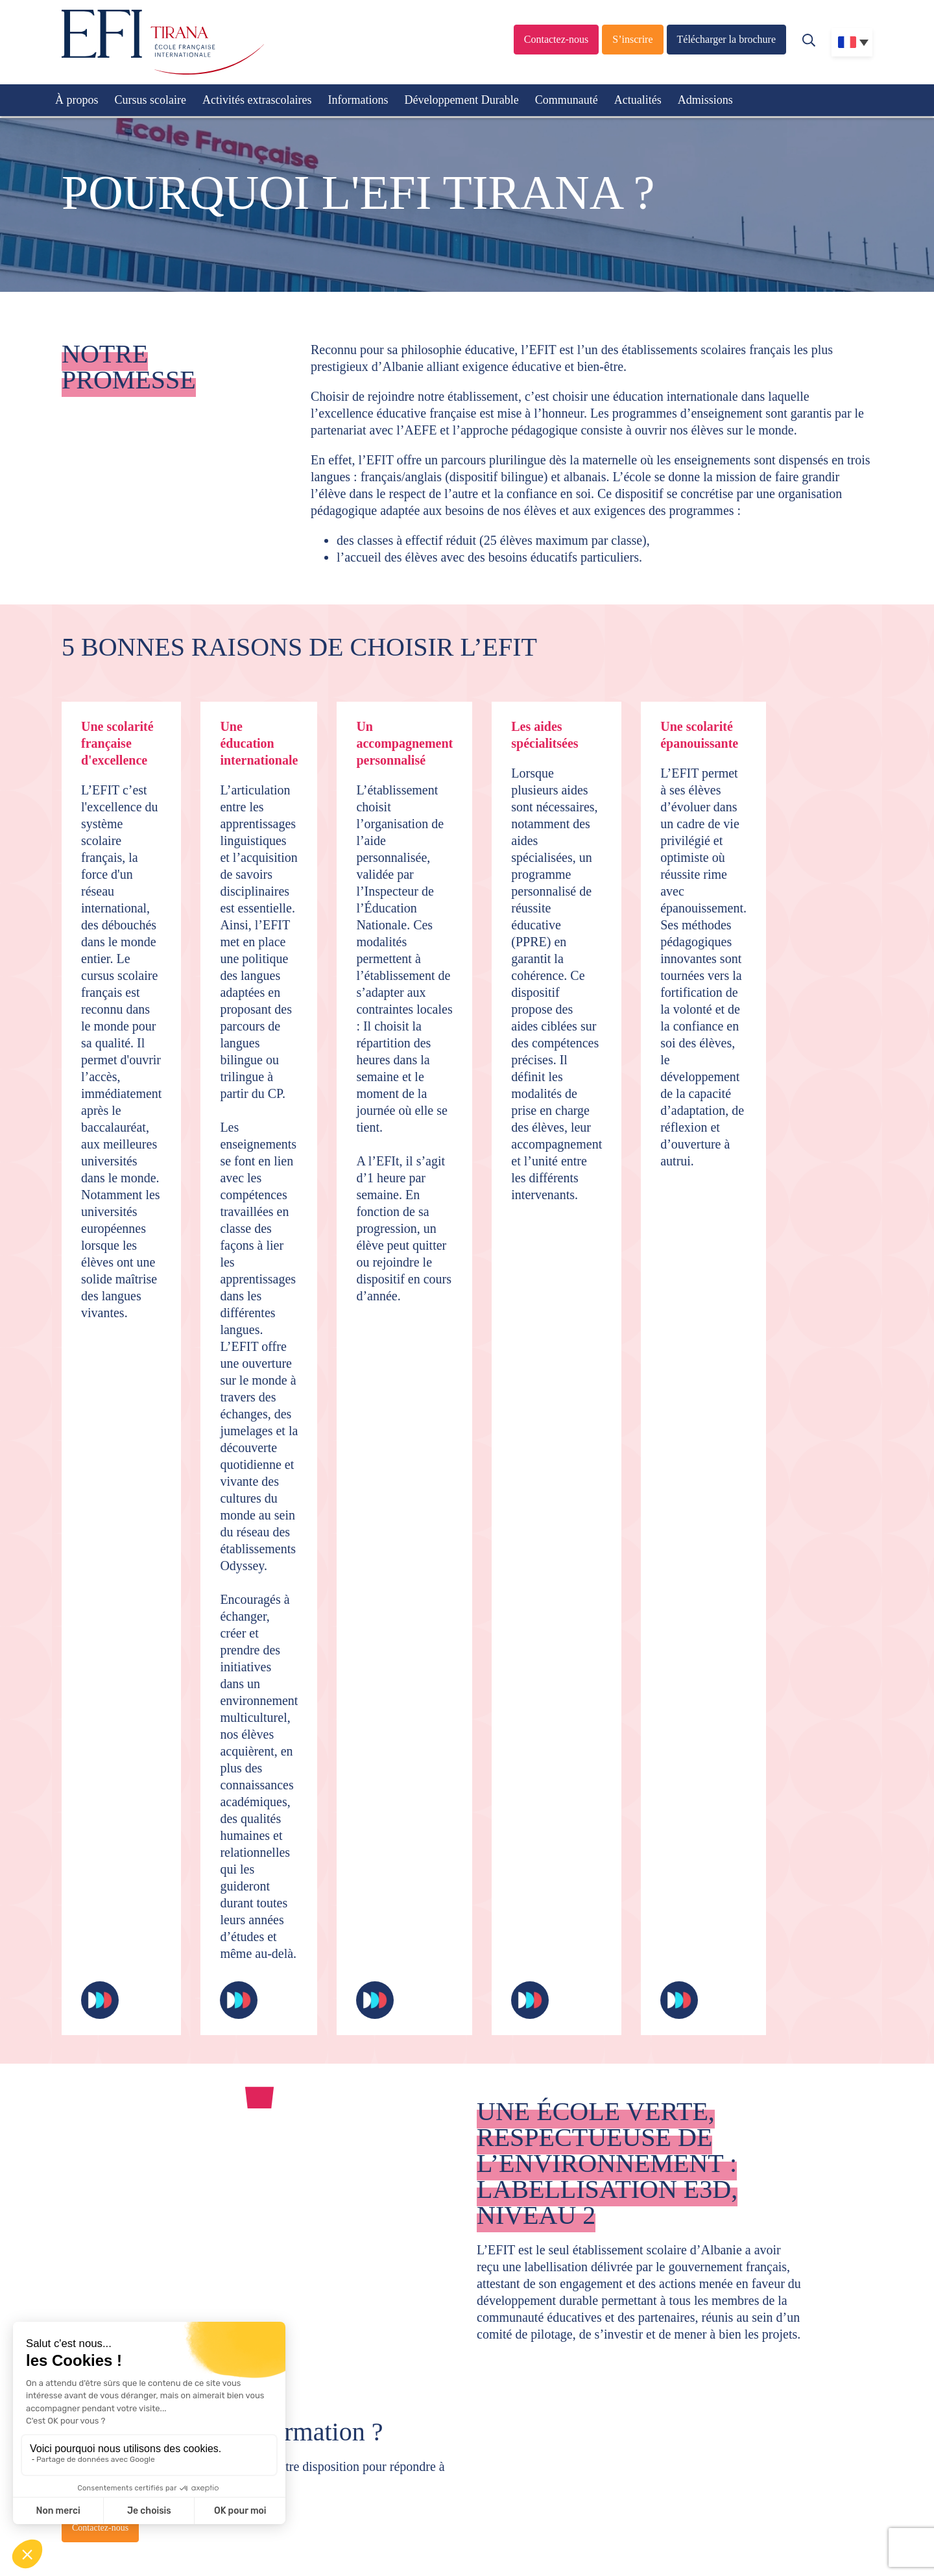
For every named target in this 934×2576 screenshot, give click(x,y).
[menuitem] (852, 42)
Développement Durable (461, 99)
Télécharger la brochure (726, 39)
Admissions (705, 99)
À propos (77, 99)
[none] (852, 42)
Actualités (638, 99)
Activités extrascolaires (256, 99)
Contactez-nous (556, 39)
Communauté (566, 99)
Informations (358, 99)
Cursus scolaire (150, 99)
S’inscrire (632, 39)
